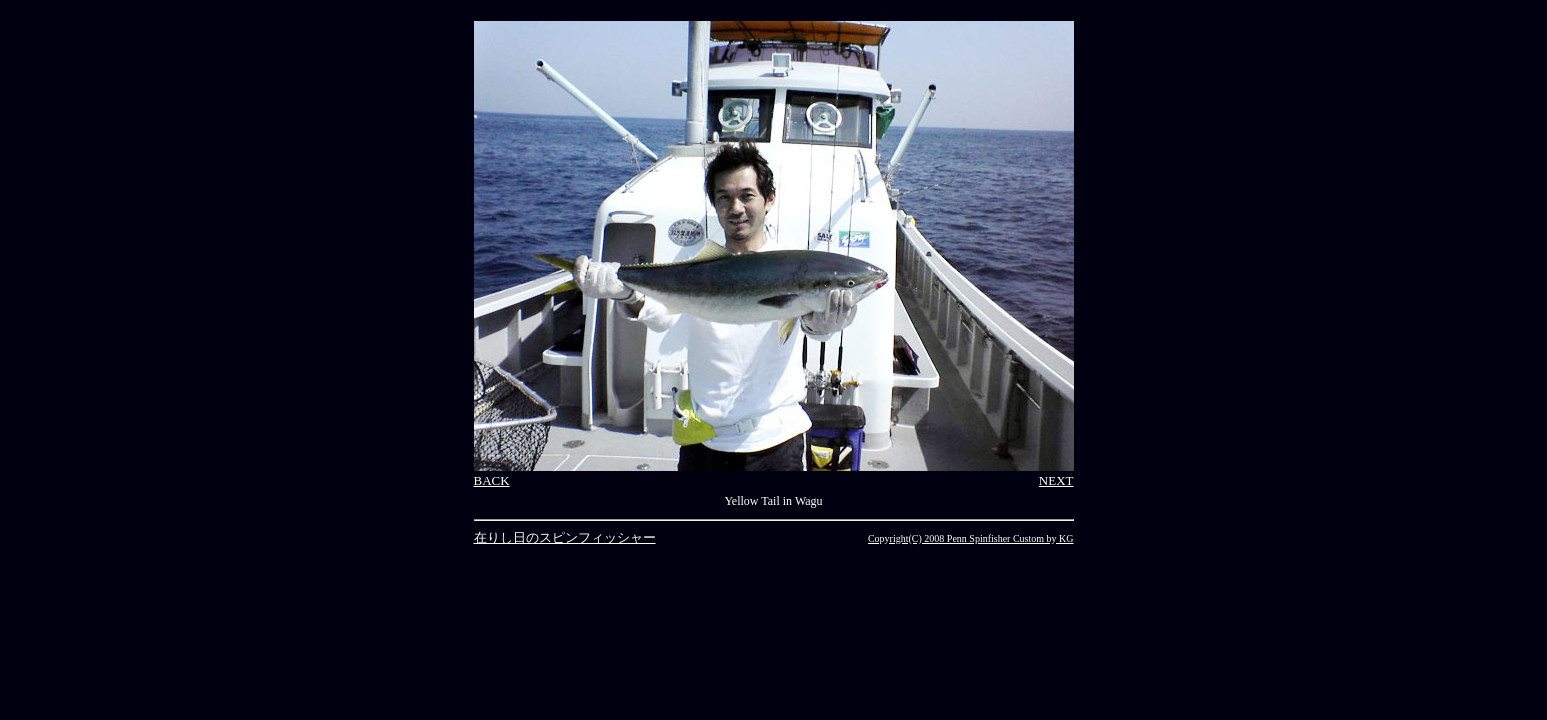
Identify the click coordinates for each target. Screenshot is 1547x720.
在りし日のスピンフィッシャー (565, 537)
